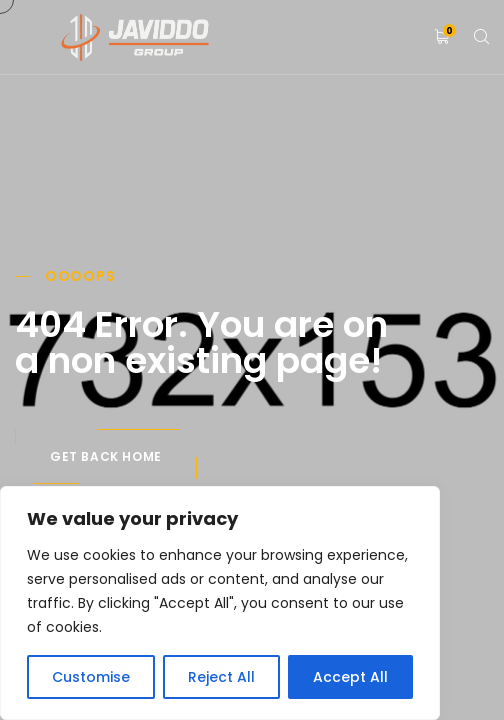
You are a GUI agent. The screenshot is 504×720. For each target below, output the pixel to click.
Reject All (221, 677)
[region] (220, 603)
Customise (91, 677)
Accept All (350, 677)
